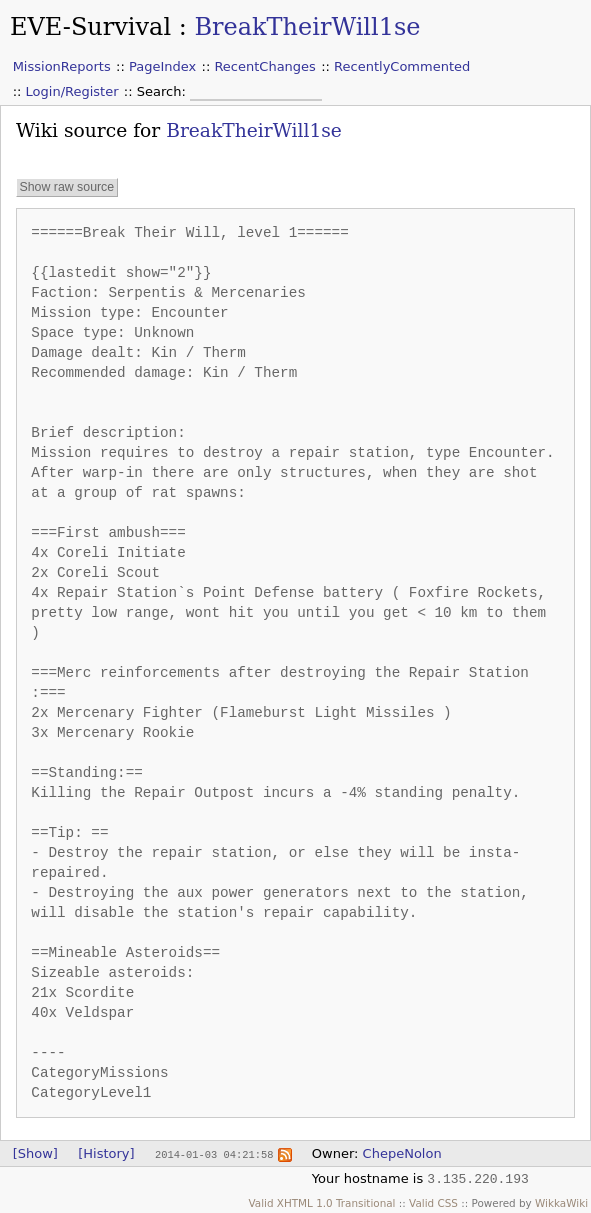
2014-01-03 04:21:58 (214, 1154)
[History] (106, 1153)
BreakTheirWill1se (307, 27)
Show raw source (66, 188)
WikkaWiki (561, 1203)
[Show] (35, 1153)
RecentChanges (264, 66)
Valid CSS (433, 1203)
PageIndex (162, 66)
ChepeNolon (402, 1153)
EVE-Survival (90, 27)
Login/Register (72, 91)
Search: (163, 91)
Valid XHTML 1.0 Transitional (321, 1203)
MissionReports (62, 66)
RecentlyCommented (402, 66)
